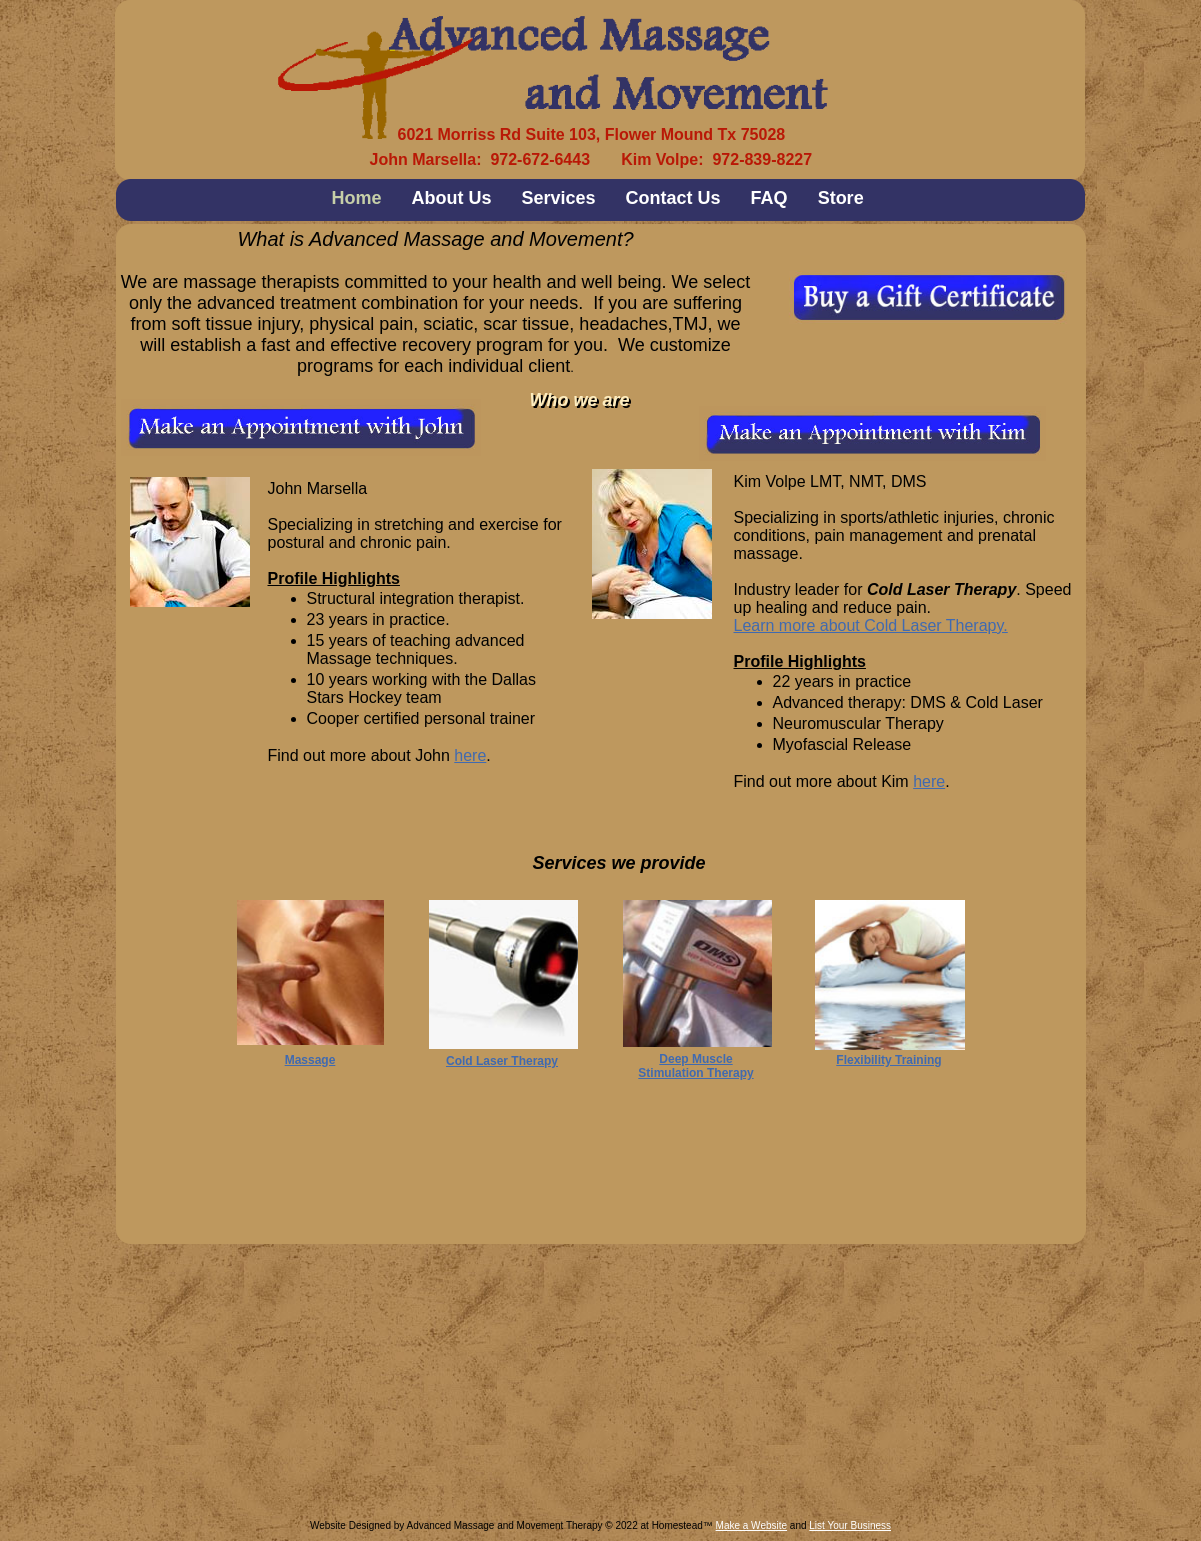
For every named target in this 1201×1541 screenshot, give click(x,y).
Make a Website (752, 1525)
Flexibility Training (888, 1060)
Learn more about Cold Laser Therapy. (871, 625)
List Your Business (850, 1525)
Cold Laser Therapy (502, 1061)
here (470, 755)
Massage (310, 1060)
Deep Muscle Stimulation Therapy (695, 1066)
